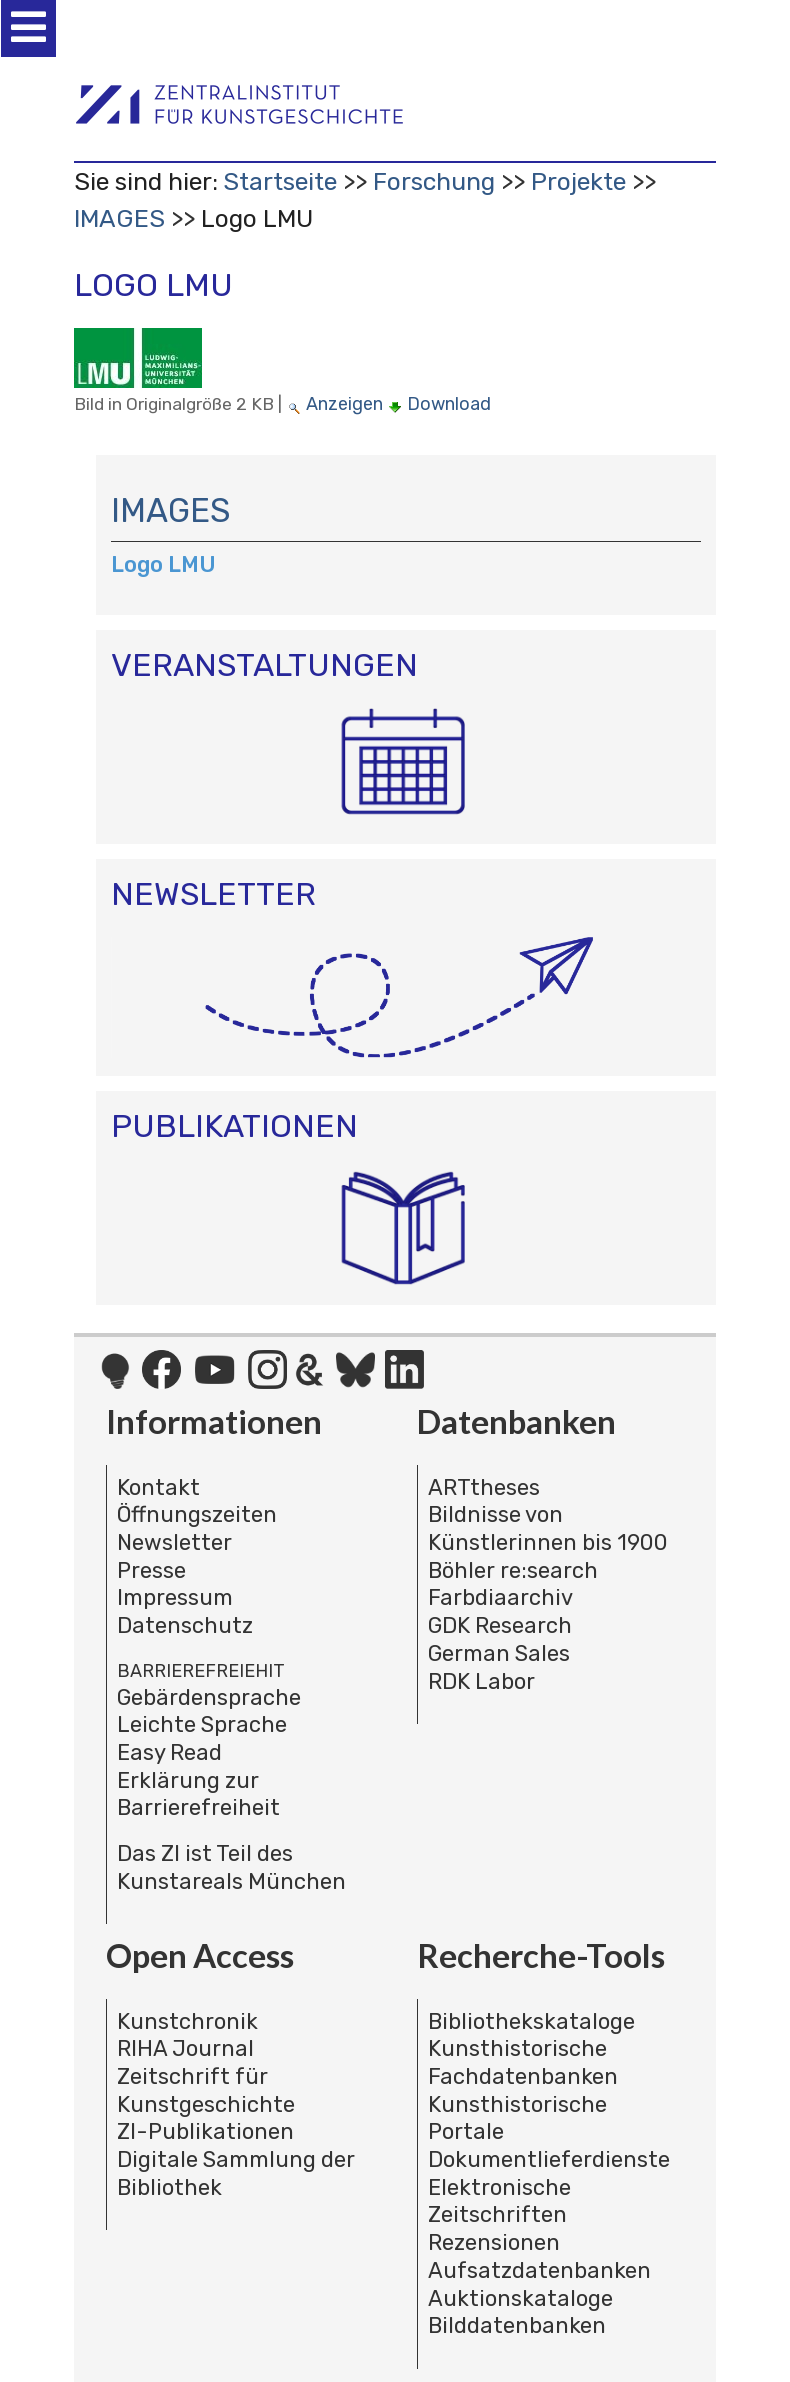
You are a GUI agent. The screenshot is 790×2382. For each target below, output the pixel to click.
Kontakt (158, 1487)
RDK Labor (481, 1681)
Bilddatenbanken (517, 2325)
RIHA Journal (185, 2048)
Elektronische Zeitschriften (499, 2201)
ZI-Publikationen (205, 2131)
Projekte (578, 181)
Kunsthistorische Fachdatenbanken (523, 2062)
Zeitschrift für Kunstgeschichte (206, 2090)
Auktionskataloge (520, 2298)
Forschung (434, 181)
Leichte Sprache (202, 1724)
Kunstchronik (187, 2021)
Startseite (280, 181)
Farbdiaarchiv (500, 1597)
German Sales (499, 1653)
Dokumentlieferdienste (549, 2159)
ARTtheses (484, 1487)
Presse (151, 1570)
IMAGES (119, 218)
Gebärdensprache (209, 1697)
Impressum (175, 1597)
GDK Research (500, 1625)
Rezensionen (494, 2242)
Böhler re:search (513, 1570)
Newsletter (174, 1542)
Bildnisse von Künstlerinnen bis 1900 (548, 1528)
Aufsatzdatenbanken (539, 2270)
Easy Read (169, 1752)
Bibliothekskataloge (531, 2021)
